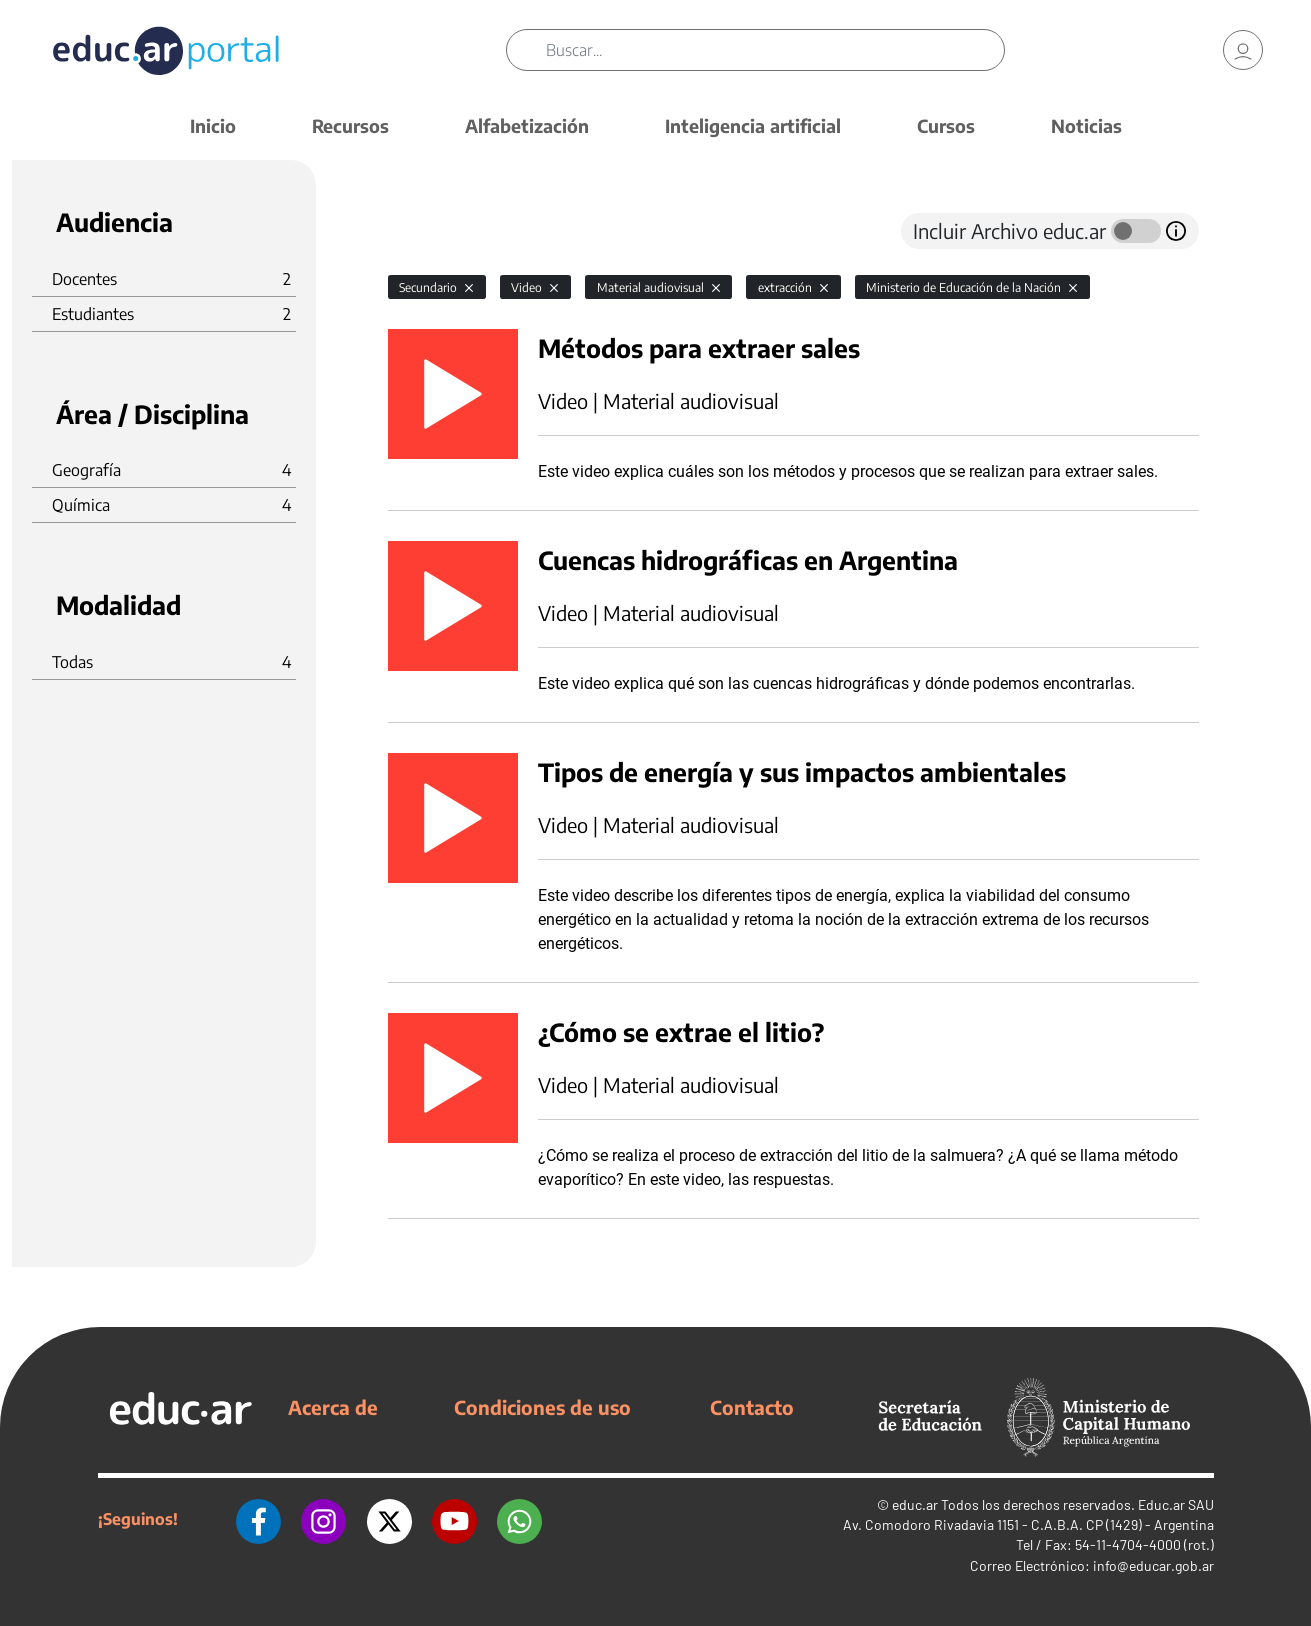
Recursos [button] (350, 125)
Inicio (213, 125)
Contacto (752, 1407)
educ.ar (915, 1504)
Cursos (946, 125)
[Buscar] (775, 50)
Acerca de (333, 1407)
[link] (1243, 50)
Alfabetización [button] (527, 125)
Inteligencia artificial (753, 125)
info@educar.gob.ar (1153, 1565)
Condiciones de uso (542, 1407)
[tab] (428, 231)
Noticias (1086, 125)
